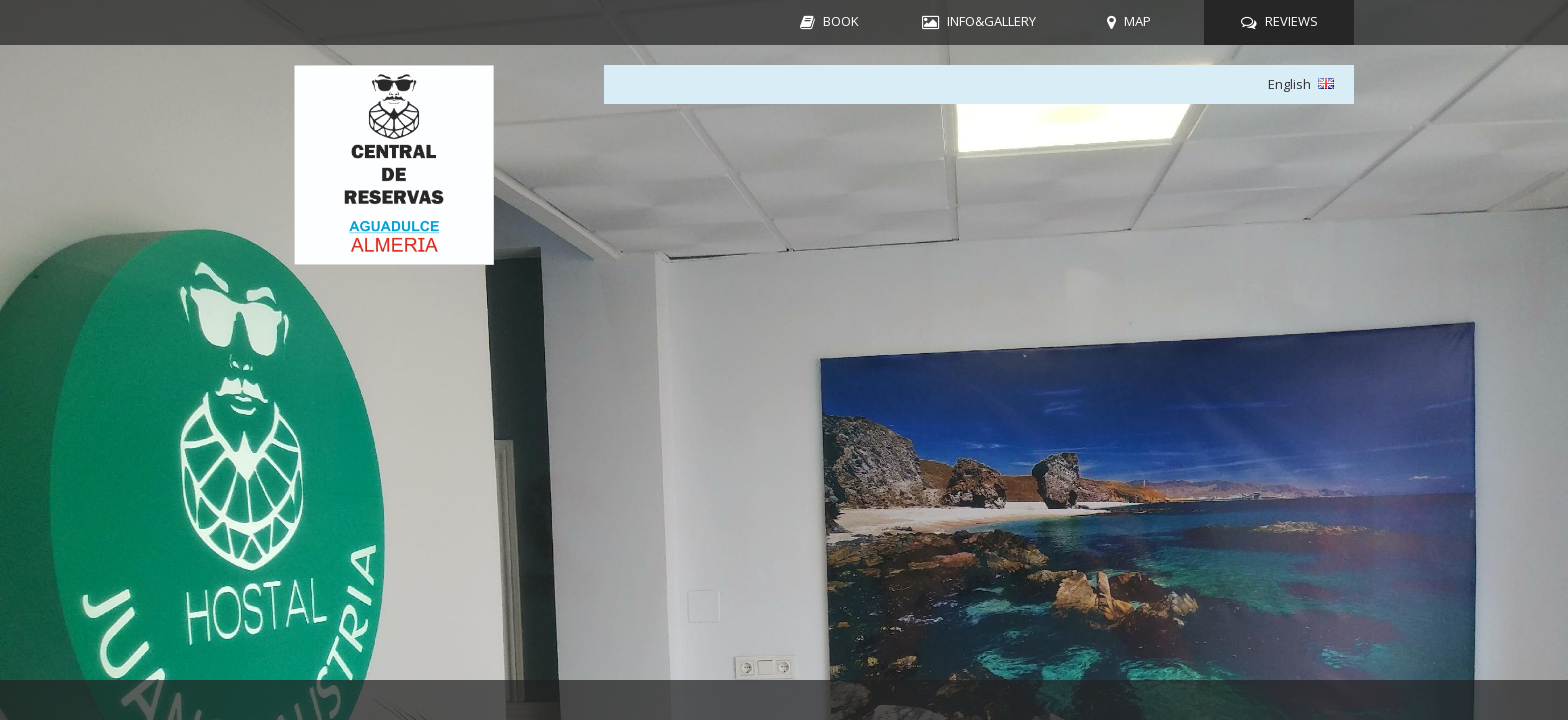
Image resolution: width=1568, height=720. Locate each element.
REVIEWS (1291, 21)
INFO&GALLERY (991, 21)
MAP (1137, 21)
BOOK (841, 21)
